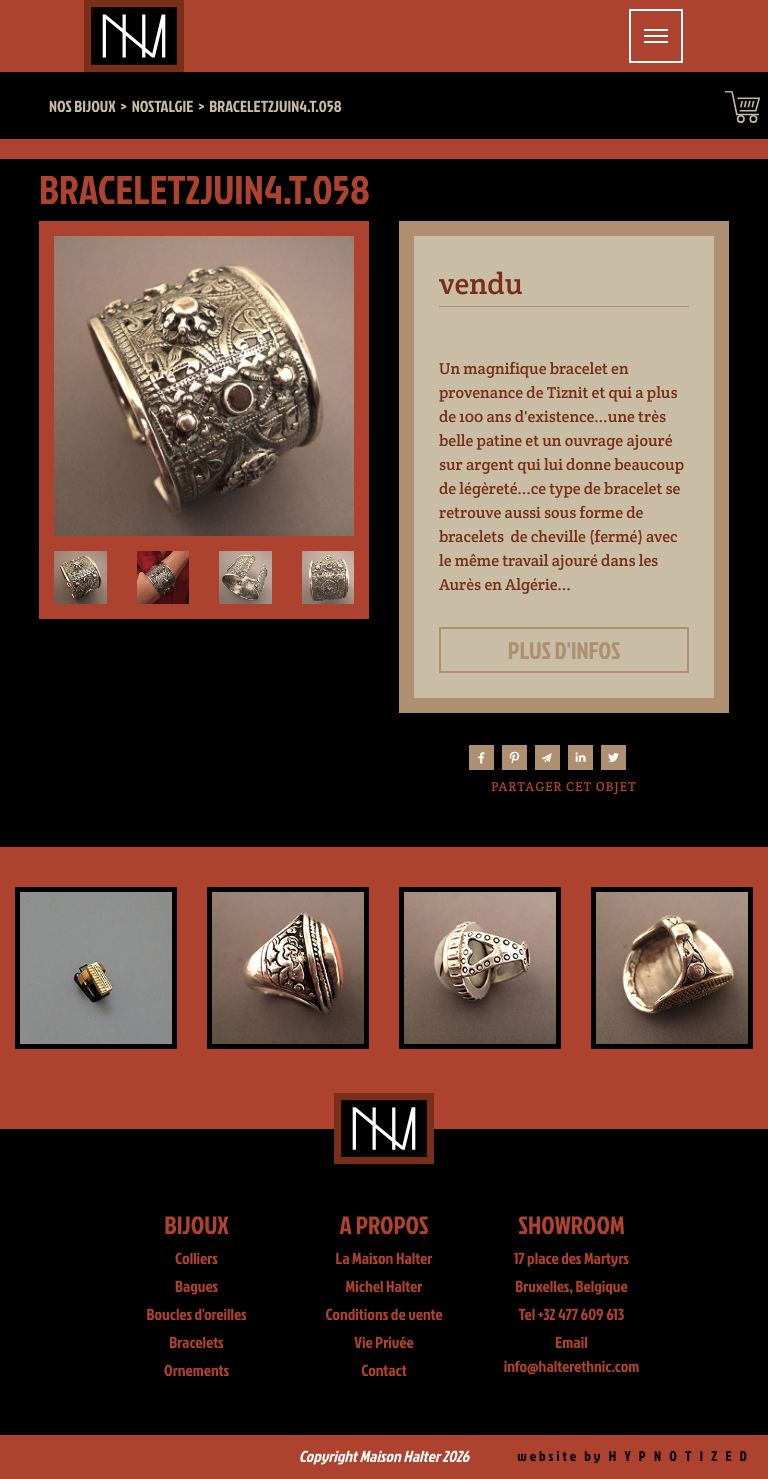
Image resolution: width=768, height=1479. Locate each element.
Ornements (196, 1371)
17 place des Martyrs (571, 1259)
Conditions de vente (383, 1315)
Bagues (196, 1287)
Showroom (571, 1224)
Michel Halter (384, 1287)
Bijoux (196, 1224)
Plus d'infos (564, 650)
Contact (384, 1371)
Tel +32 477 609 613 (572, 1315)
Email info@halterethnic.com (572, 1355)
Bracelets (196, 1343)
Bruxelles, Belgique (571, 1287)
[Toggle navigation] (656, 36)
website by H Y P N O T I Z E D (633, 1456)
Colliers (196, 1259)
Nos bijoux (82, 107)
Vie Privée (383, 1343)
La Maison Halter (384, 1259)
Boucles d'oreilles (196, 1315)
